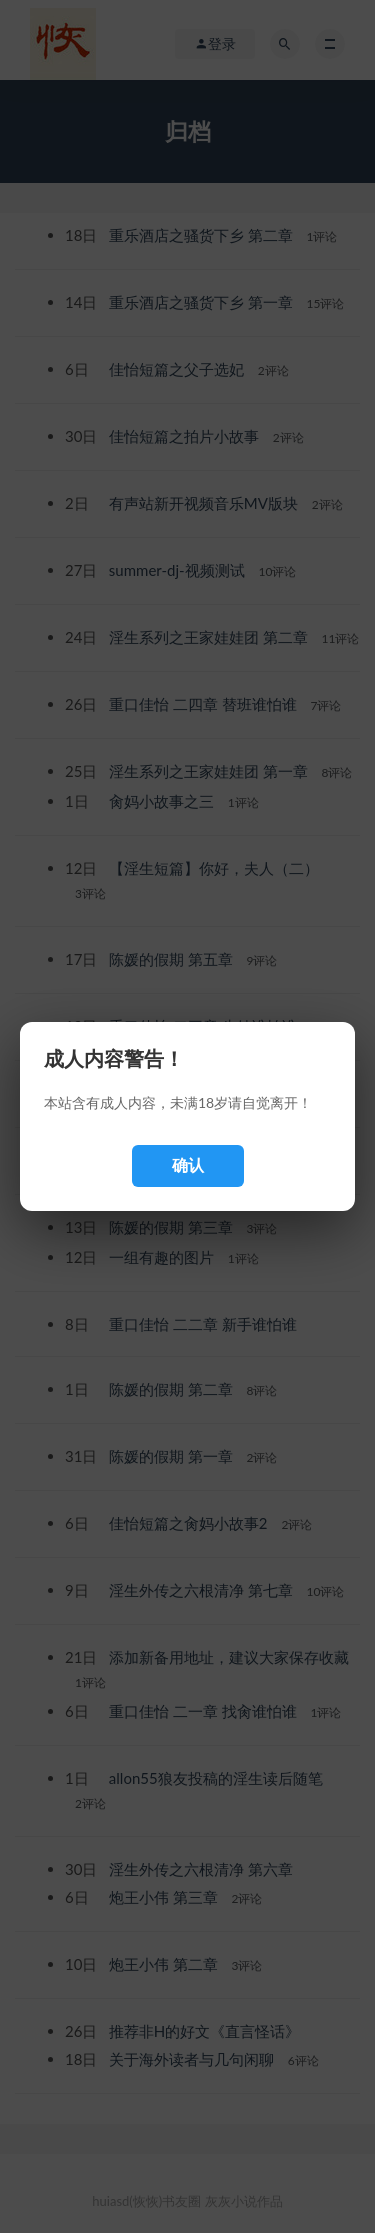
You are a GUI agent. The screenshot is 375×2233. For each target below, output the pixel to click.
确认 (188, 1165)
